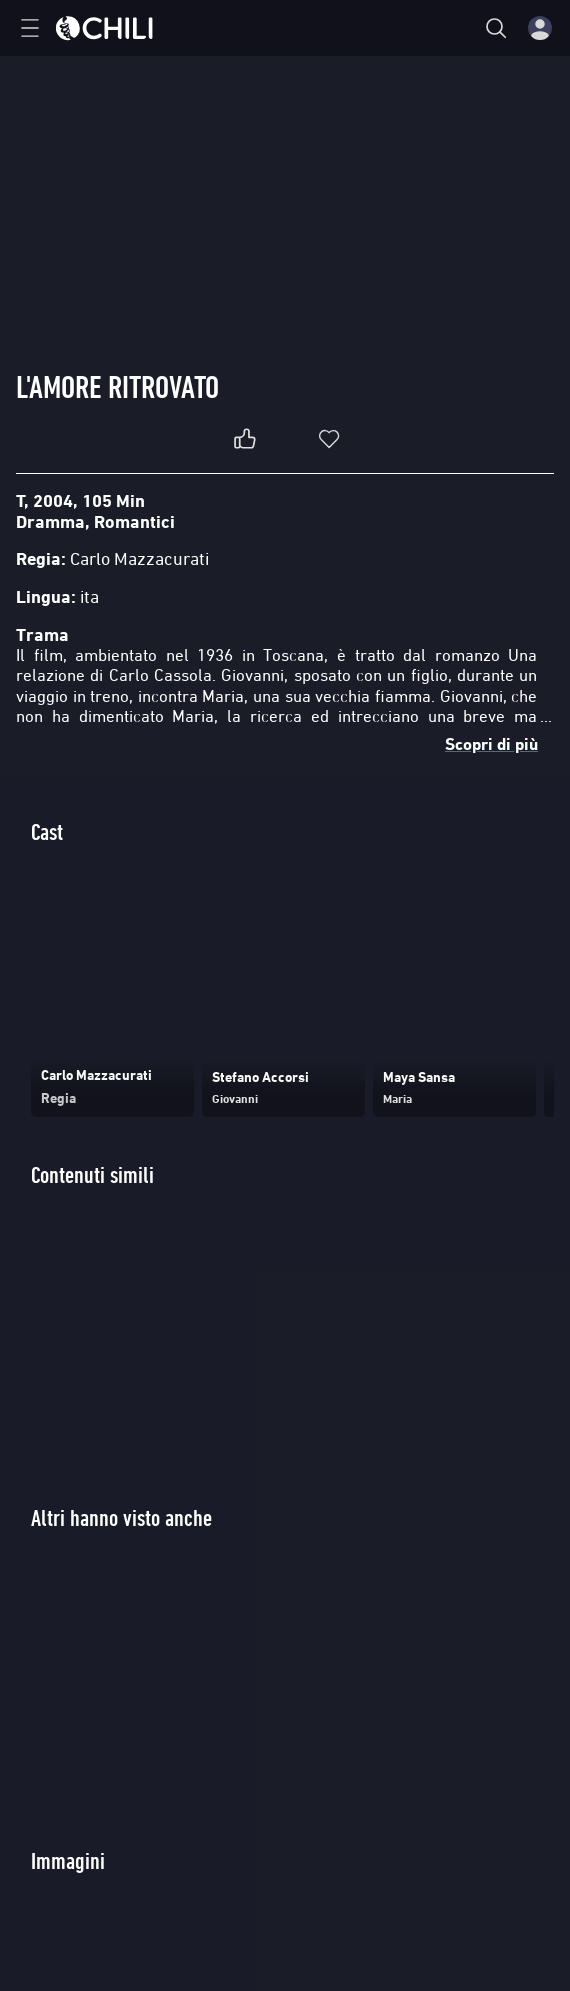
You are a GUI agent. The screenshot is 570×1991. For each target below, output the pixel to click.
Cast (47, 831)
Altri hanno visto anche (121, 1517)
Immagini (68, 1860)
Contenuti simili (92, 1174)
